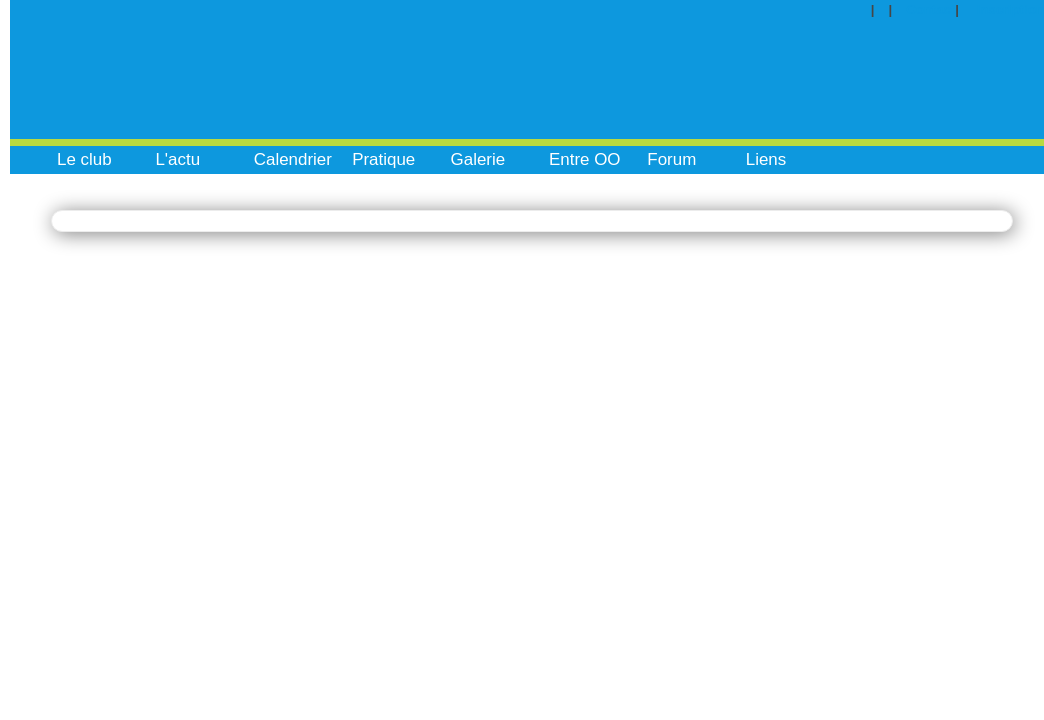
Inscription (1010, 9)
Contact (930, 9)
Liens (766, 159)
